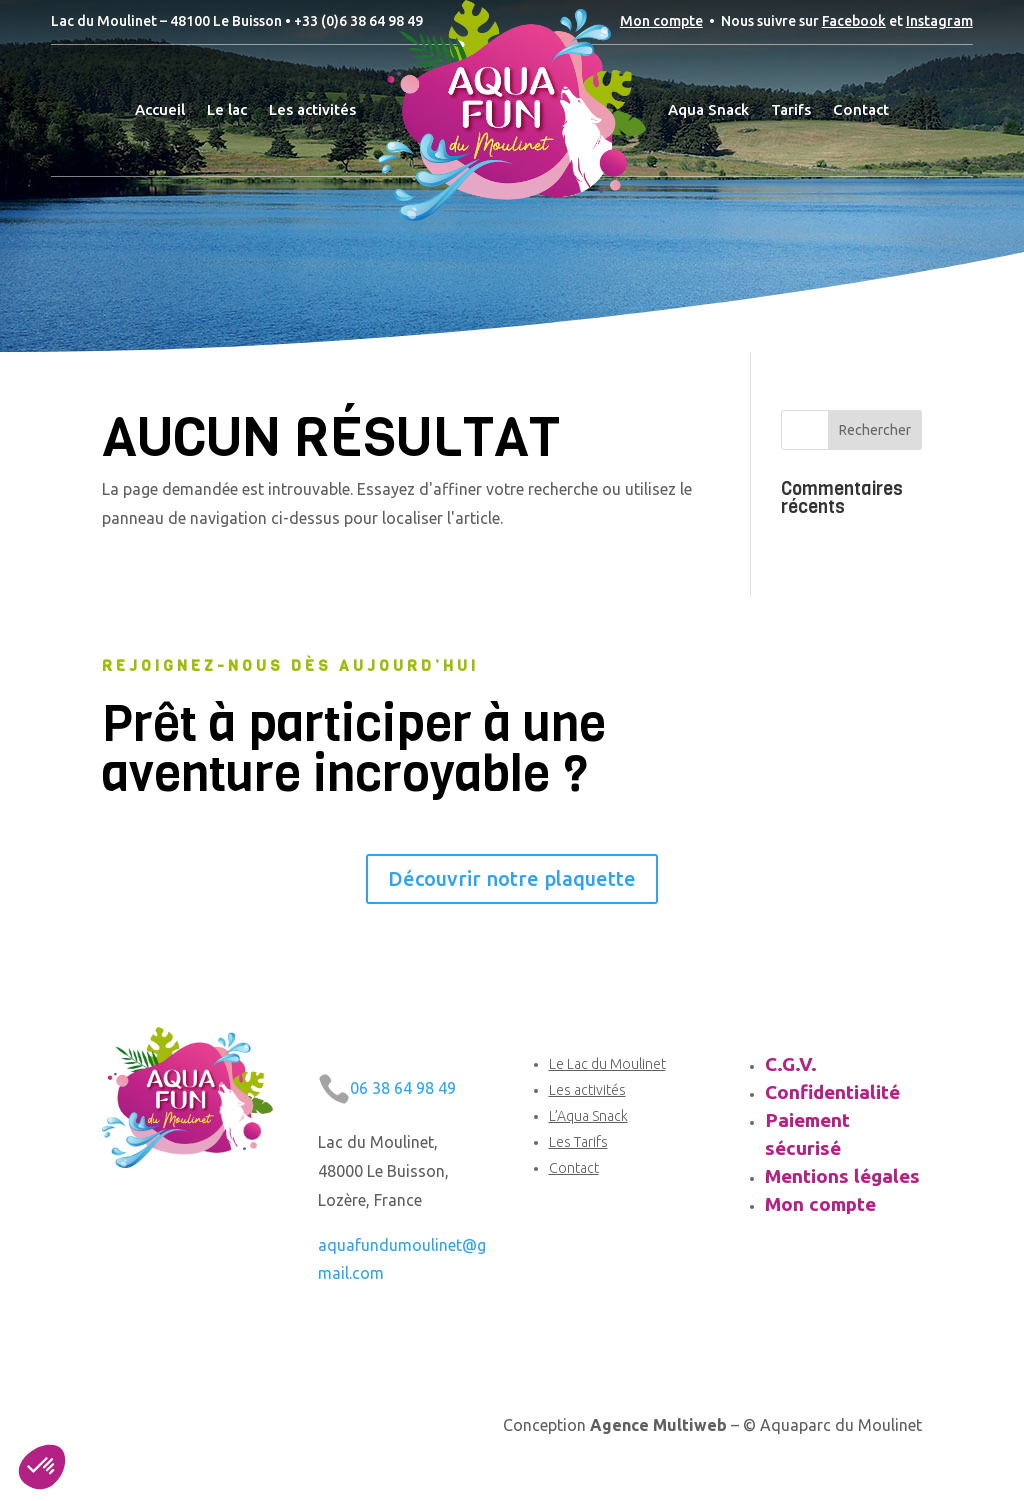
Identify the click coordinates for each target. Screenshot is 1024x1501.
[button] (42, 1467)
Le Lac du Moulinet (607, 1064)
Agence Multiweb (658, 1425)
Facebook (854, 21)
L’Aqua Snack (588, 1116)
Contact (574, 1168)
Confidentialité (832, 1092)
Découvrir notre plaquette (512, 878)
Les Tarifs (578, 1142)
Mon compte (661, 21)
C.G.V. (791, 1064)
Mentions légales (842, 1176)
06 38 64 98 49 (403, 1088)
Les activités (587, 1090)
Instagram (939, 21)
